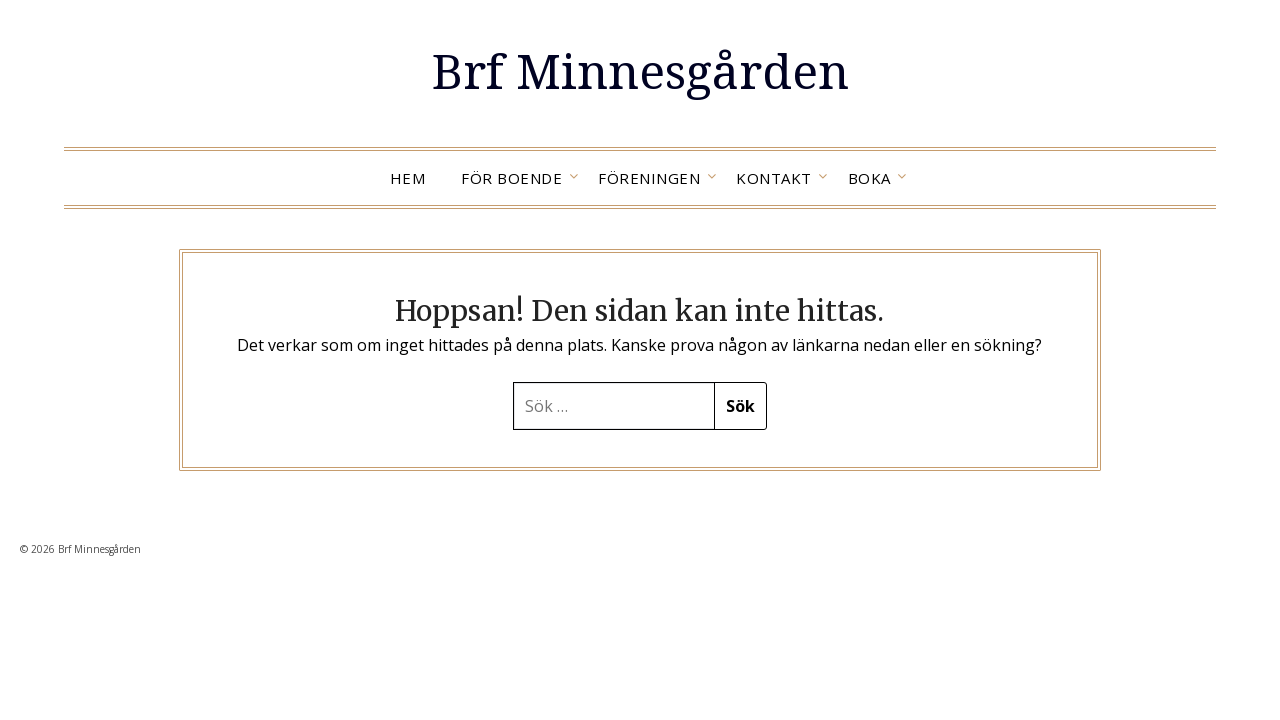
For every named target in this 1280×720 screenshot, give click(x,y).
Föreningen (649, 178)
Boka (869, 178)
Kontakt (774, 178)
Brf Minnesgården (640, 70)
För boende (511, 178)
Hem (408, 178)
